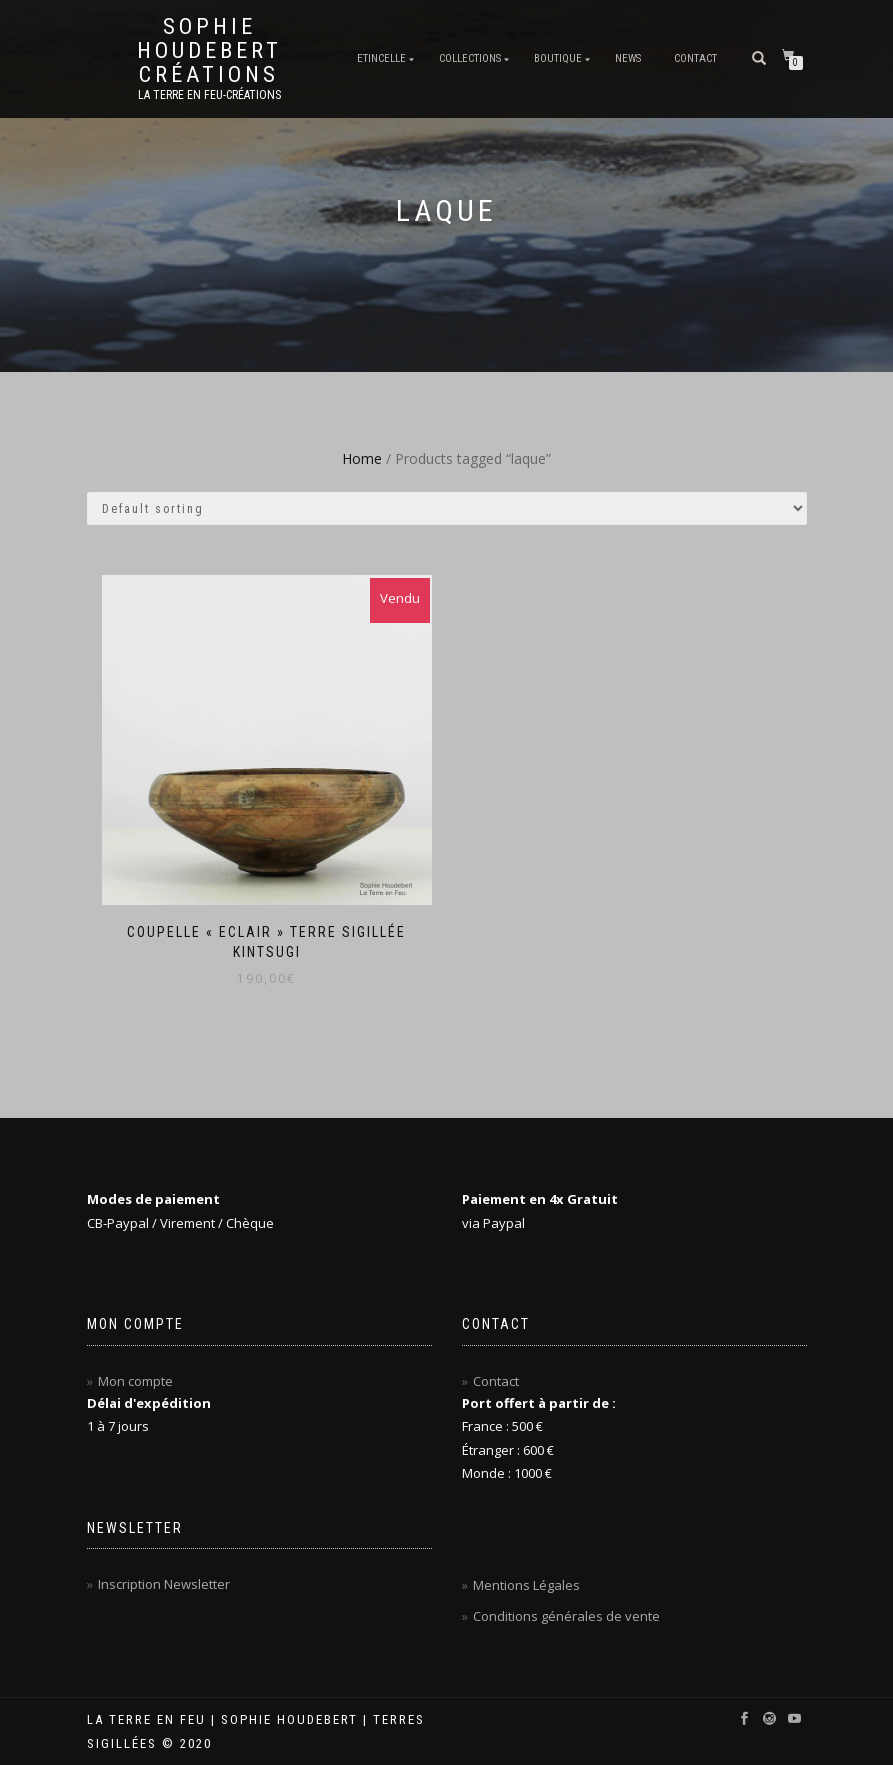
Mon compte (135, 1381)
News (628, 58)
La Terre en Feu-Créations (209, 95)
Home (362, 458)
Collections (470, 58)
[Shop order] (447, 508)
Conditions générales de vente (566, 1616)
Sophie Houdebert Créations (209, 51)
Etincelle (381, 58)
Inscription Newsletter (164, 1584)
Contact (695, 58)
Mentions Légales (526, 1585)
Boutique (558, 58)
